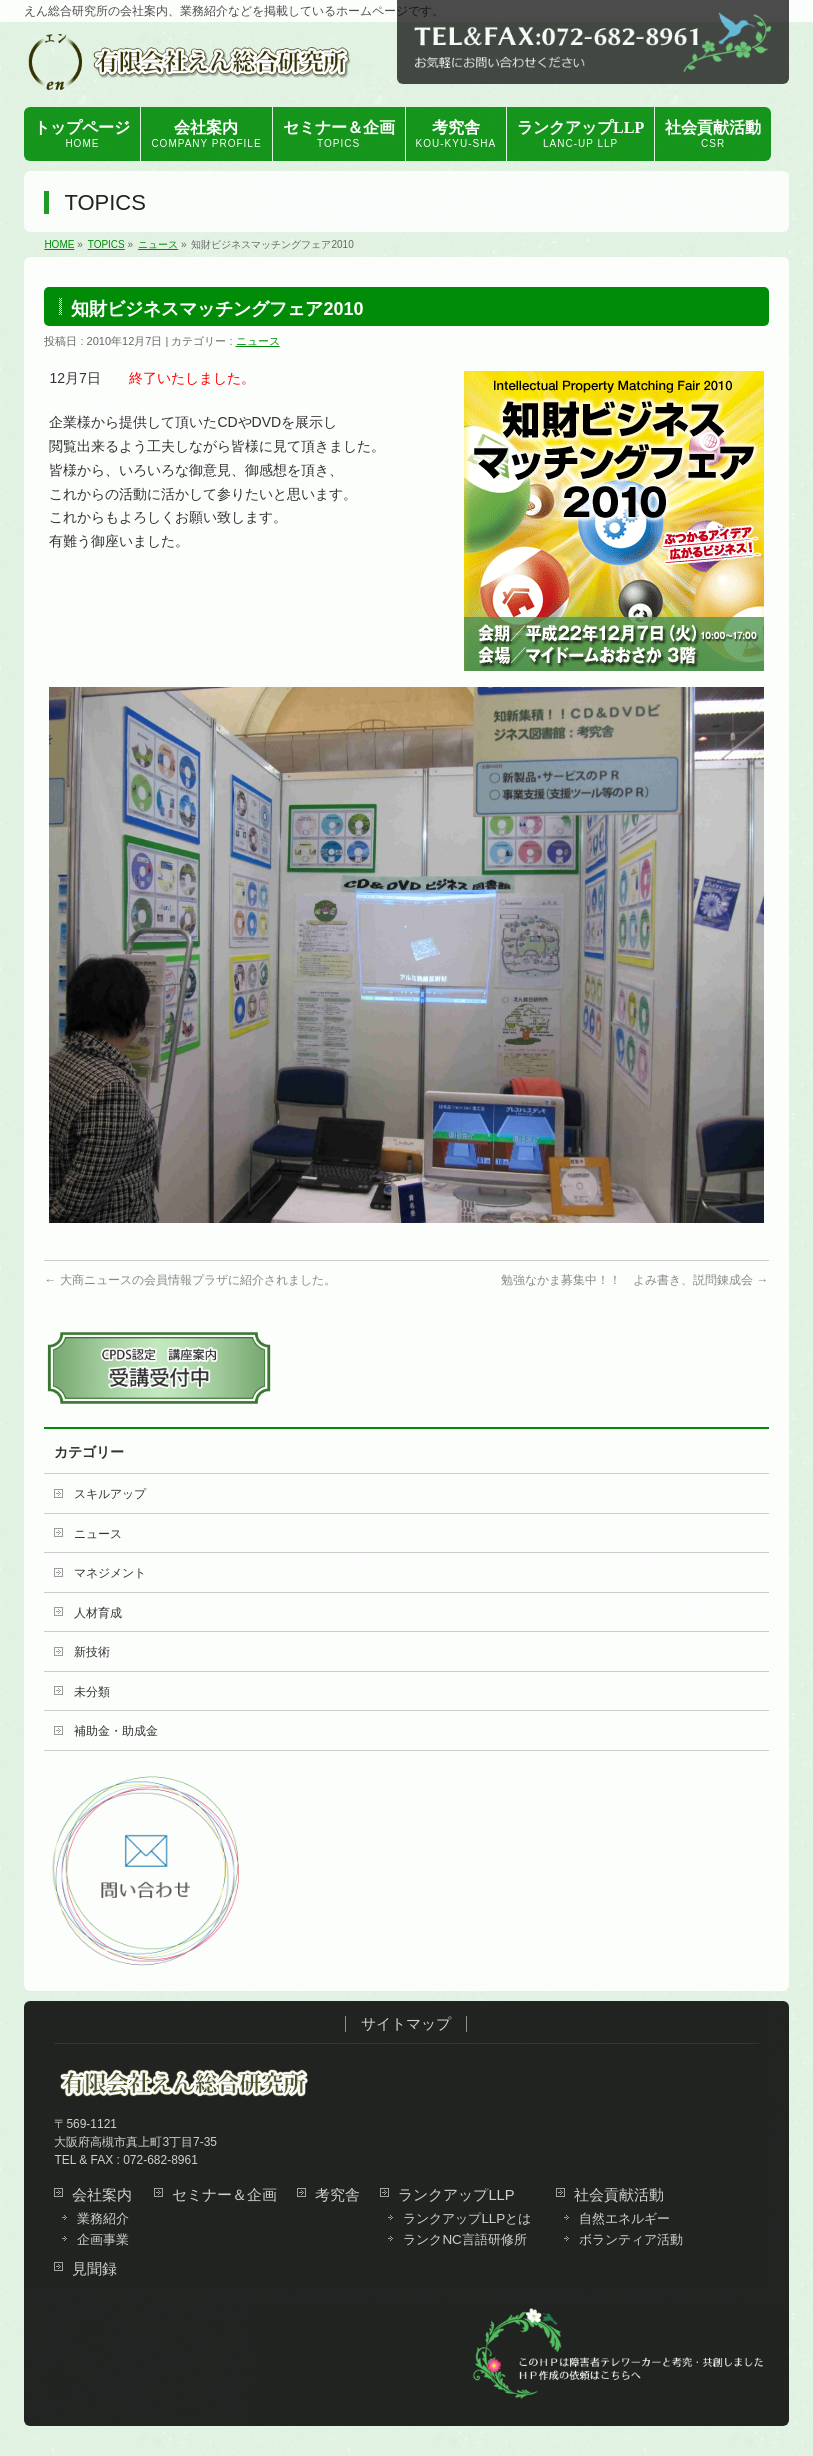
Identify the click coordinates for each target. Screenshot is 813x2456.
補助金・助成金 (116, 1731)
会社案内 (102, 2195)
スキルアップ (110, 1494)
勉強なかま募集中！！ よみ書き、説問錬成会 (634, 1280)
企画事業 (103, 2240)
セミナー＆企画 (224, 2195)
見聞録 (94, 2269)
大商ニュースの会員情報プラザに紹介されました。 (189, 1280)
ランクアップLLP (456, 2195)
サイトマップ (406, 2024)
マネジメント (110, 1573)
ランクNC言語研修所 (464, 2240)
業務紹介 (103, 2219)
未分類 (92, 1692)
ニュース (258, 341)
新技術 (92, 1652)
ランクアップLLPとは (467, 2219)
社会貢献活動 (619, 2195)
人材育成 (98, 1613)
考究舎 (337, 2195)
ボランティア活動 (631, 2240)
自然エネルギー (624, 2219)
